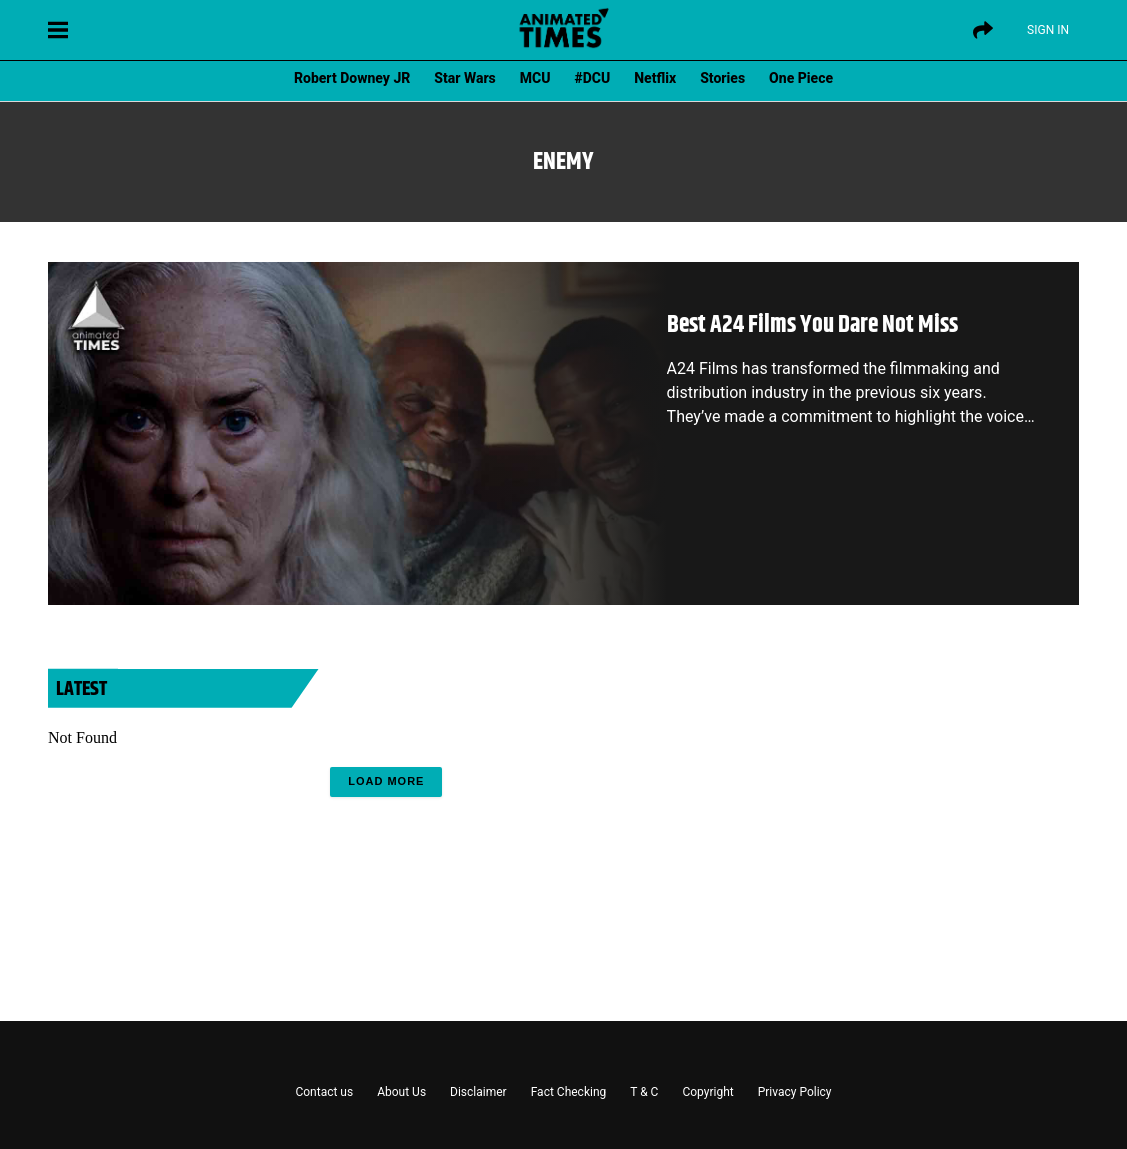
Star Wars (464, 78)
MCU (535, 78)
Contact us (324, 1092)
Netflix (655, 78)
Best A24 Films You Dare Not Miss (812, 325)
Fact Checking (569, 1092)
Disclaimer (478, 1092)
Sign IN (1048, 30)
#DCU (593, 78)
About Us (401, 1092)
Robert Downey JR (352, 78)
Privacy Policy (795, 1092)
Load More (386, 781)
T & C (644, 1092)
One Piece (801, 78)
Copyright (707, 1092)
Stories (722, 78)
